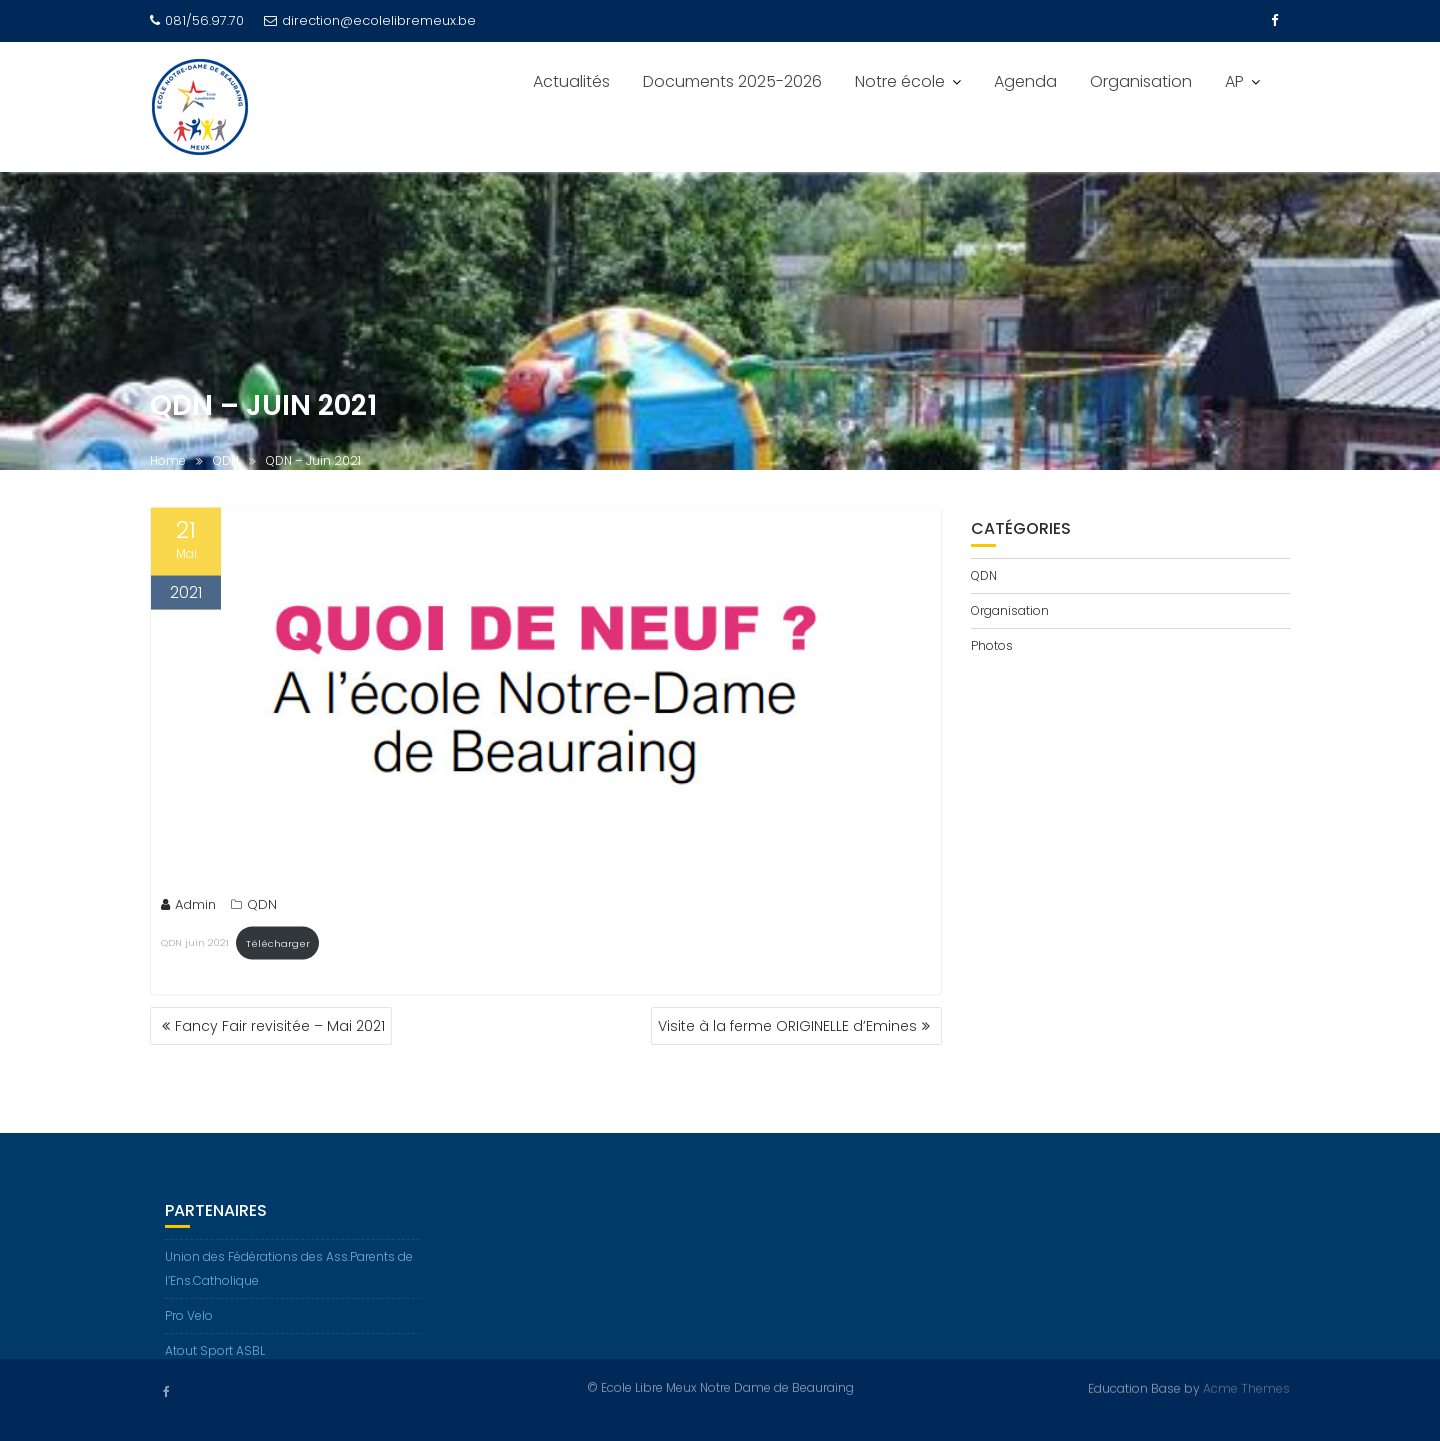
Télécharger (278, 945)
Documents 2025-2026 (732, 81)
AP (1234, 81)
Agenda (1025, 81)
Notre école (900, 81)
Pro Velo (189, 1323)
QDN (262, 906)
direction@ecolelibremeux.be (370, 20)
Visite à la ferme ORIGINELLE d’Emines (787, 1026)
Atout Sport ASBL (215, 1358)
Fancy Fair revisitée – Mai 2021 (280, 1026)
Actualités (571, 81)
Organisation (1141, 81)
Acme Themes (1246, 1387)
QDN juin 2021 (195, 945)
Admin (188, 906)
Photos (992, 645)
